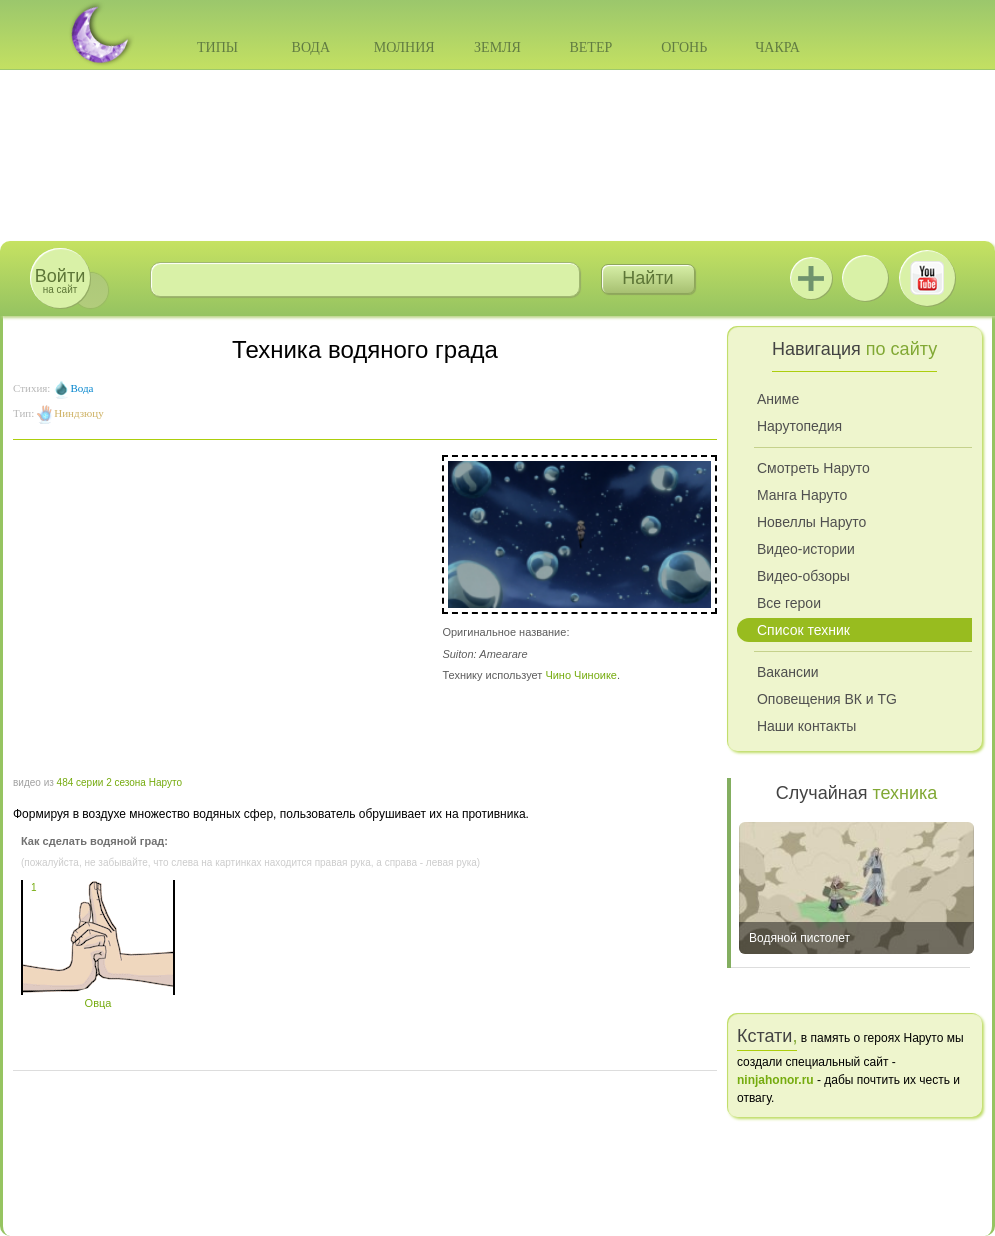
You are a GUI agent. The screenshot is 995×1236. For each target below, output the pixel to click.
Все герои (789, 603)
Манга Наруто (802, 495)
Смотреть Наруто (813, 468)
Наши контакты (806, 726)
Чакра (777, 47)
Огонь (684, 47)
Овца (98, 997)
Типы (217, 47)
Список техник (803, 630)
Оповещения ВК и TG (827, 699)
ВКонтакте (865, 278)
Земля (497, 47)
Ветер (590, 47)
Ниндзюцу (78, 413)
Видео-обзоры (803, 576)
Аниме (778, 399)
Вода (311, 47)
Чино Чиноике (581, 675)
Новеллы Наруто (811, 522)
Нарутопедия (799, 426)
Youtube (927, 278)
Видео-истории (806, 549)
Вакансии (788, 672)
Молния (404, 47)
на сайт (60, 280)
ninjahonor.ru (775, 1080)
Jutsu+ (811, 278)
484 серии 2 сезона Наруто (119, 782)
